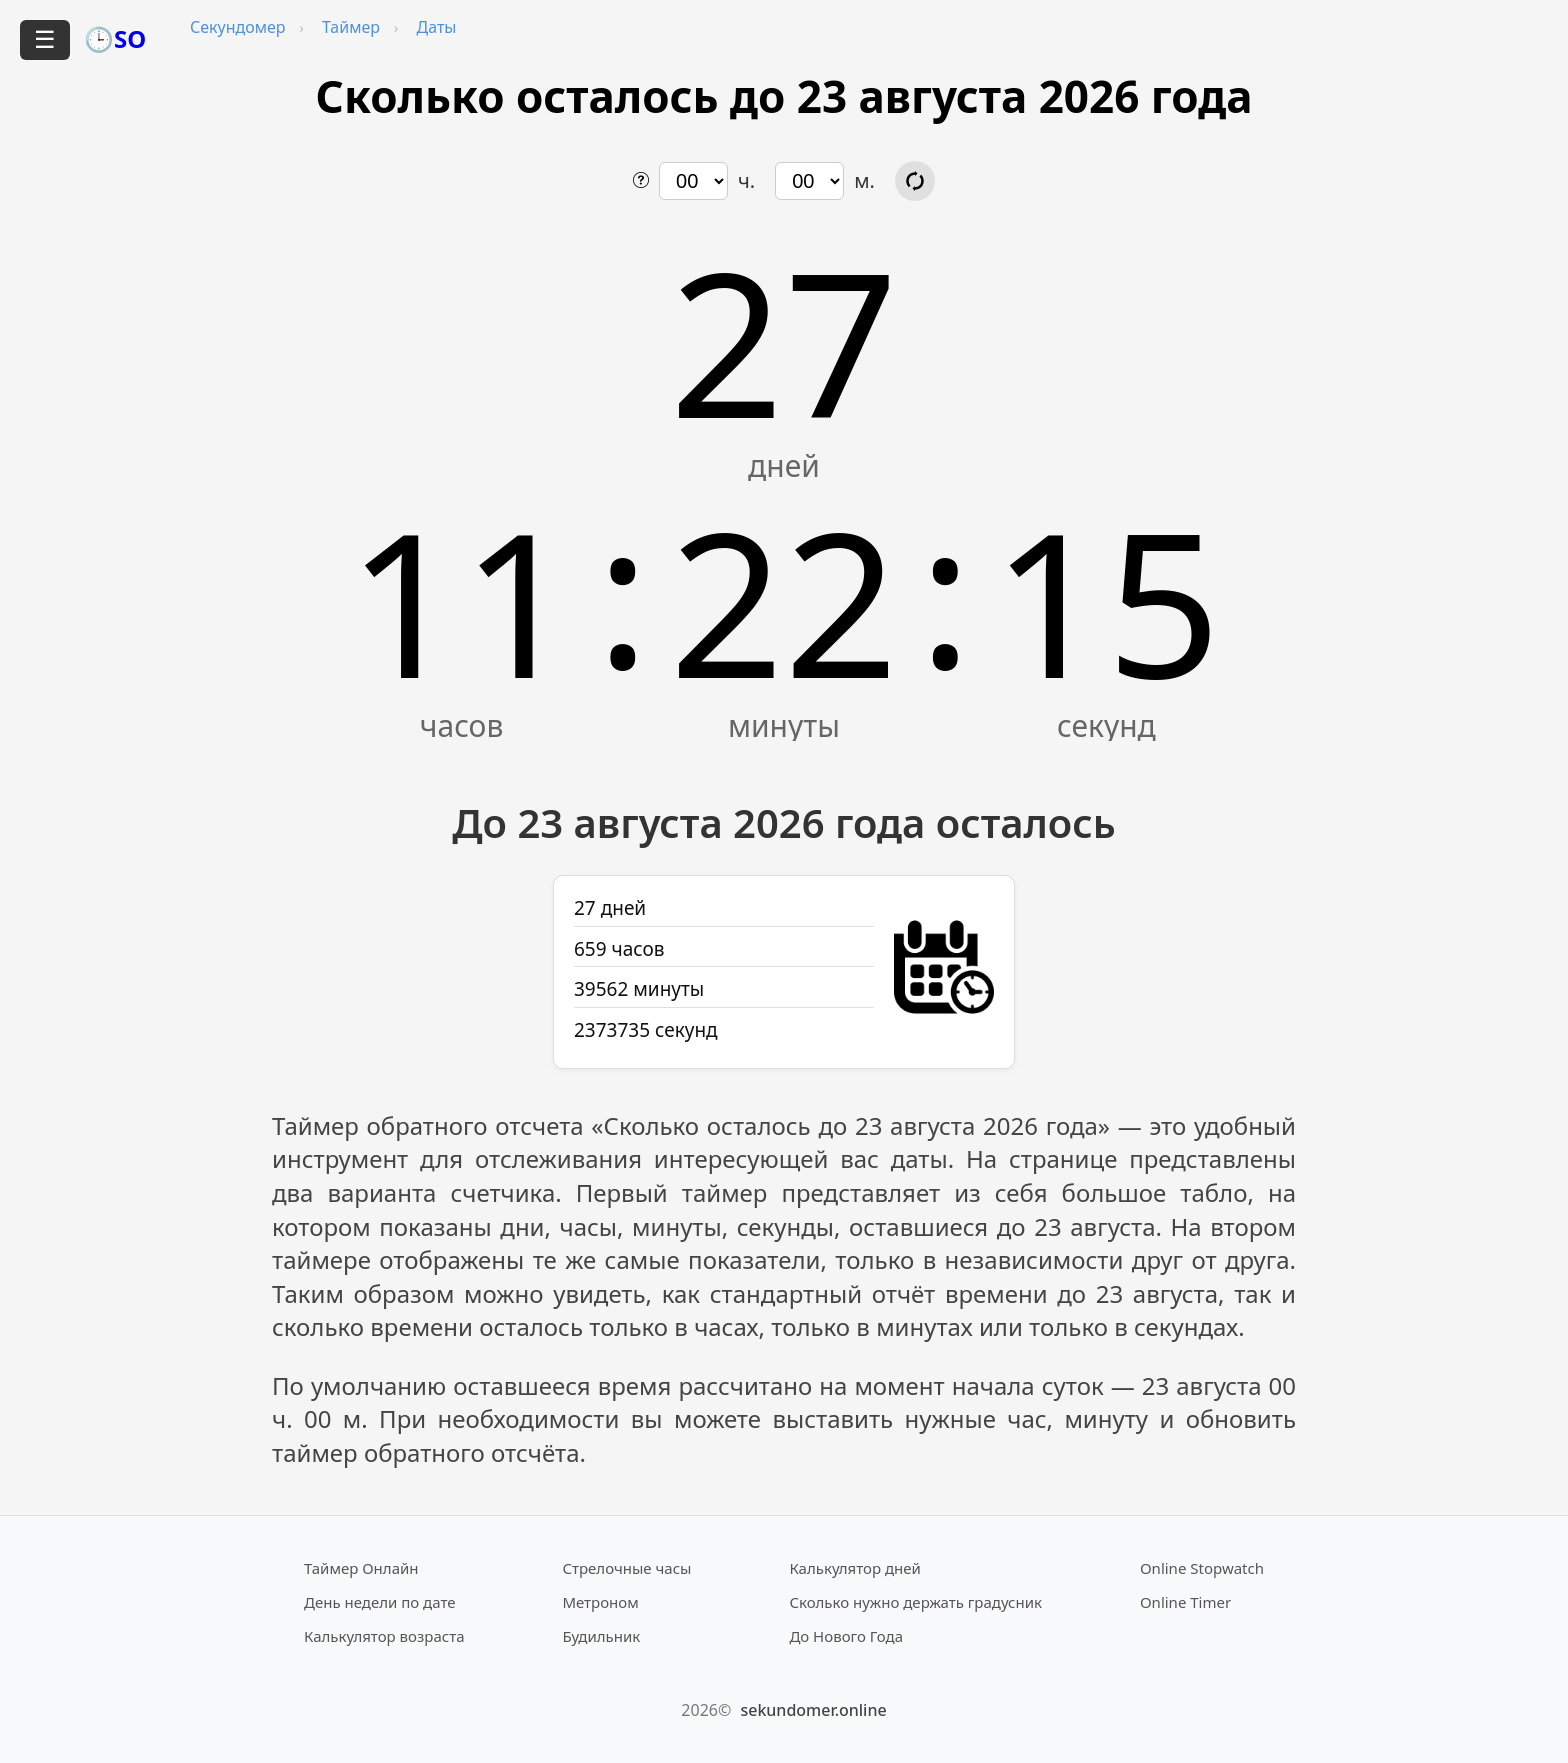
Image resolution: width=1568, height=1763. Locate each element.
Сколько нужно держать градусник (915, 1602)
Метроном (600, 1602)
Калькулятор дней (855, 1568)
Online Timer (1185, 1602)
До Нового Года (846, 1636)
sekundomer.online (813, 1710)
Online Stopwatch (1202, 1568)
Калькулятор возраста (384, 1636)
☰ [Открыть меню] (45, 39)
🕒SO (115, 38)
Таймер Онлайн (361, 1568)
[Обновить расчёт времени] (915, 181)
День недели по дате (380, 1602)
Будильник (601, 1636)
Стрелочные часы (626, 1568)
